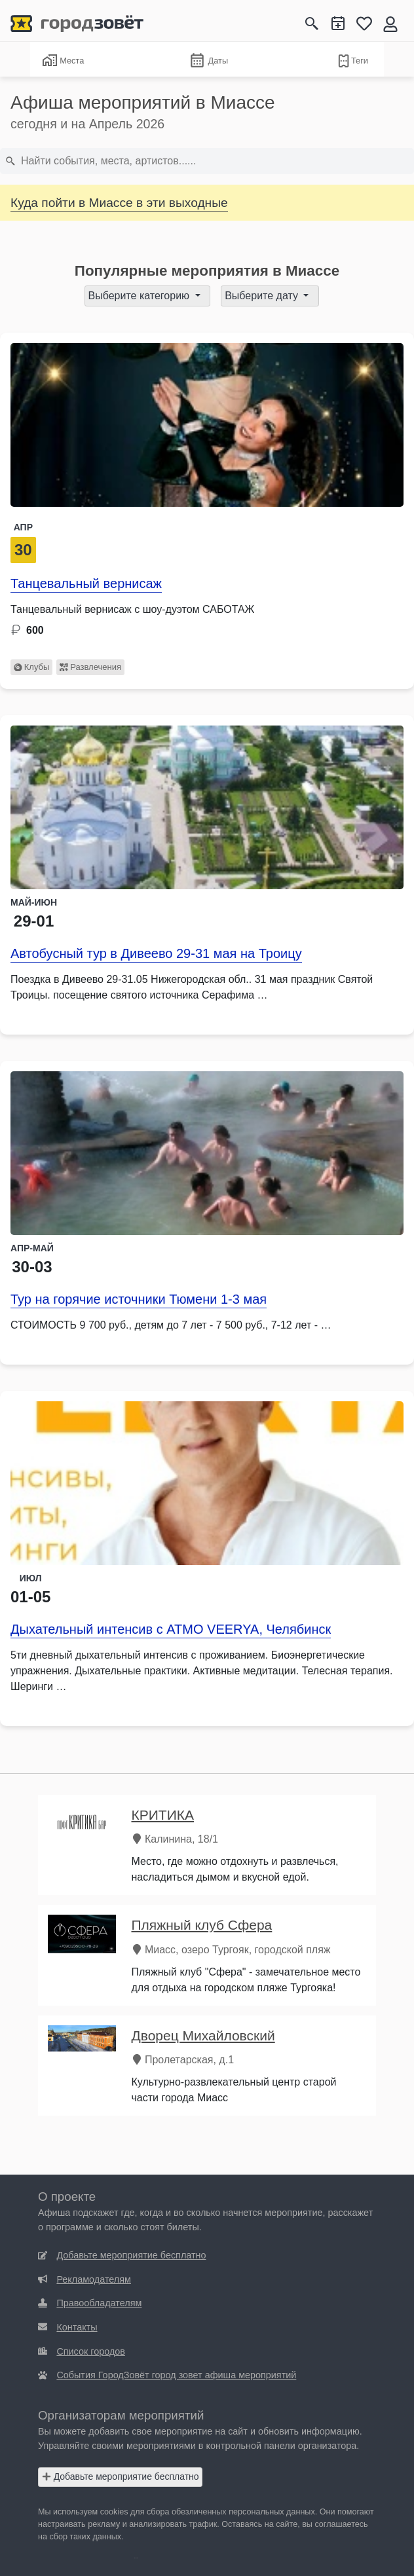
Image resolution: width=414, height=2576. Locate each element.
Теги (352, 60)
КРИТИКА (163, 1814)
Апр (23, 527)
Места (63, 60)
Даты (208, 61)
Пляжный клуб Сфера (202, 1924)
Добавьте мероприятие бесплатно (120, 2476)
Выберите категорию (140, 295)
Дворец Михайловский (203, 2035)
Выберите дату (263, 295)
